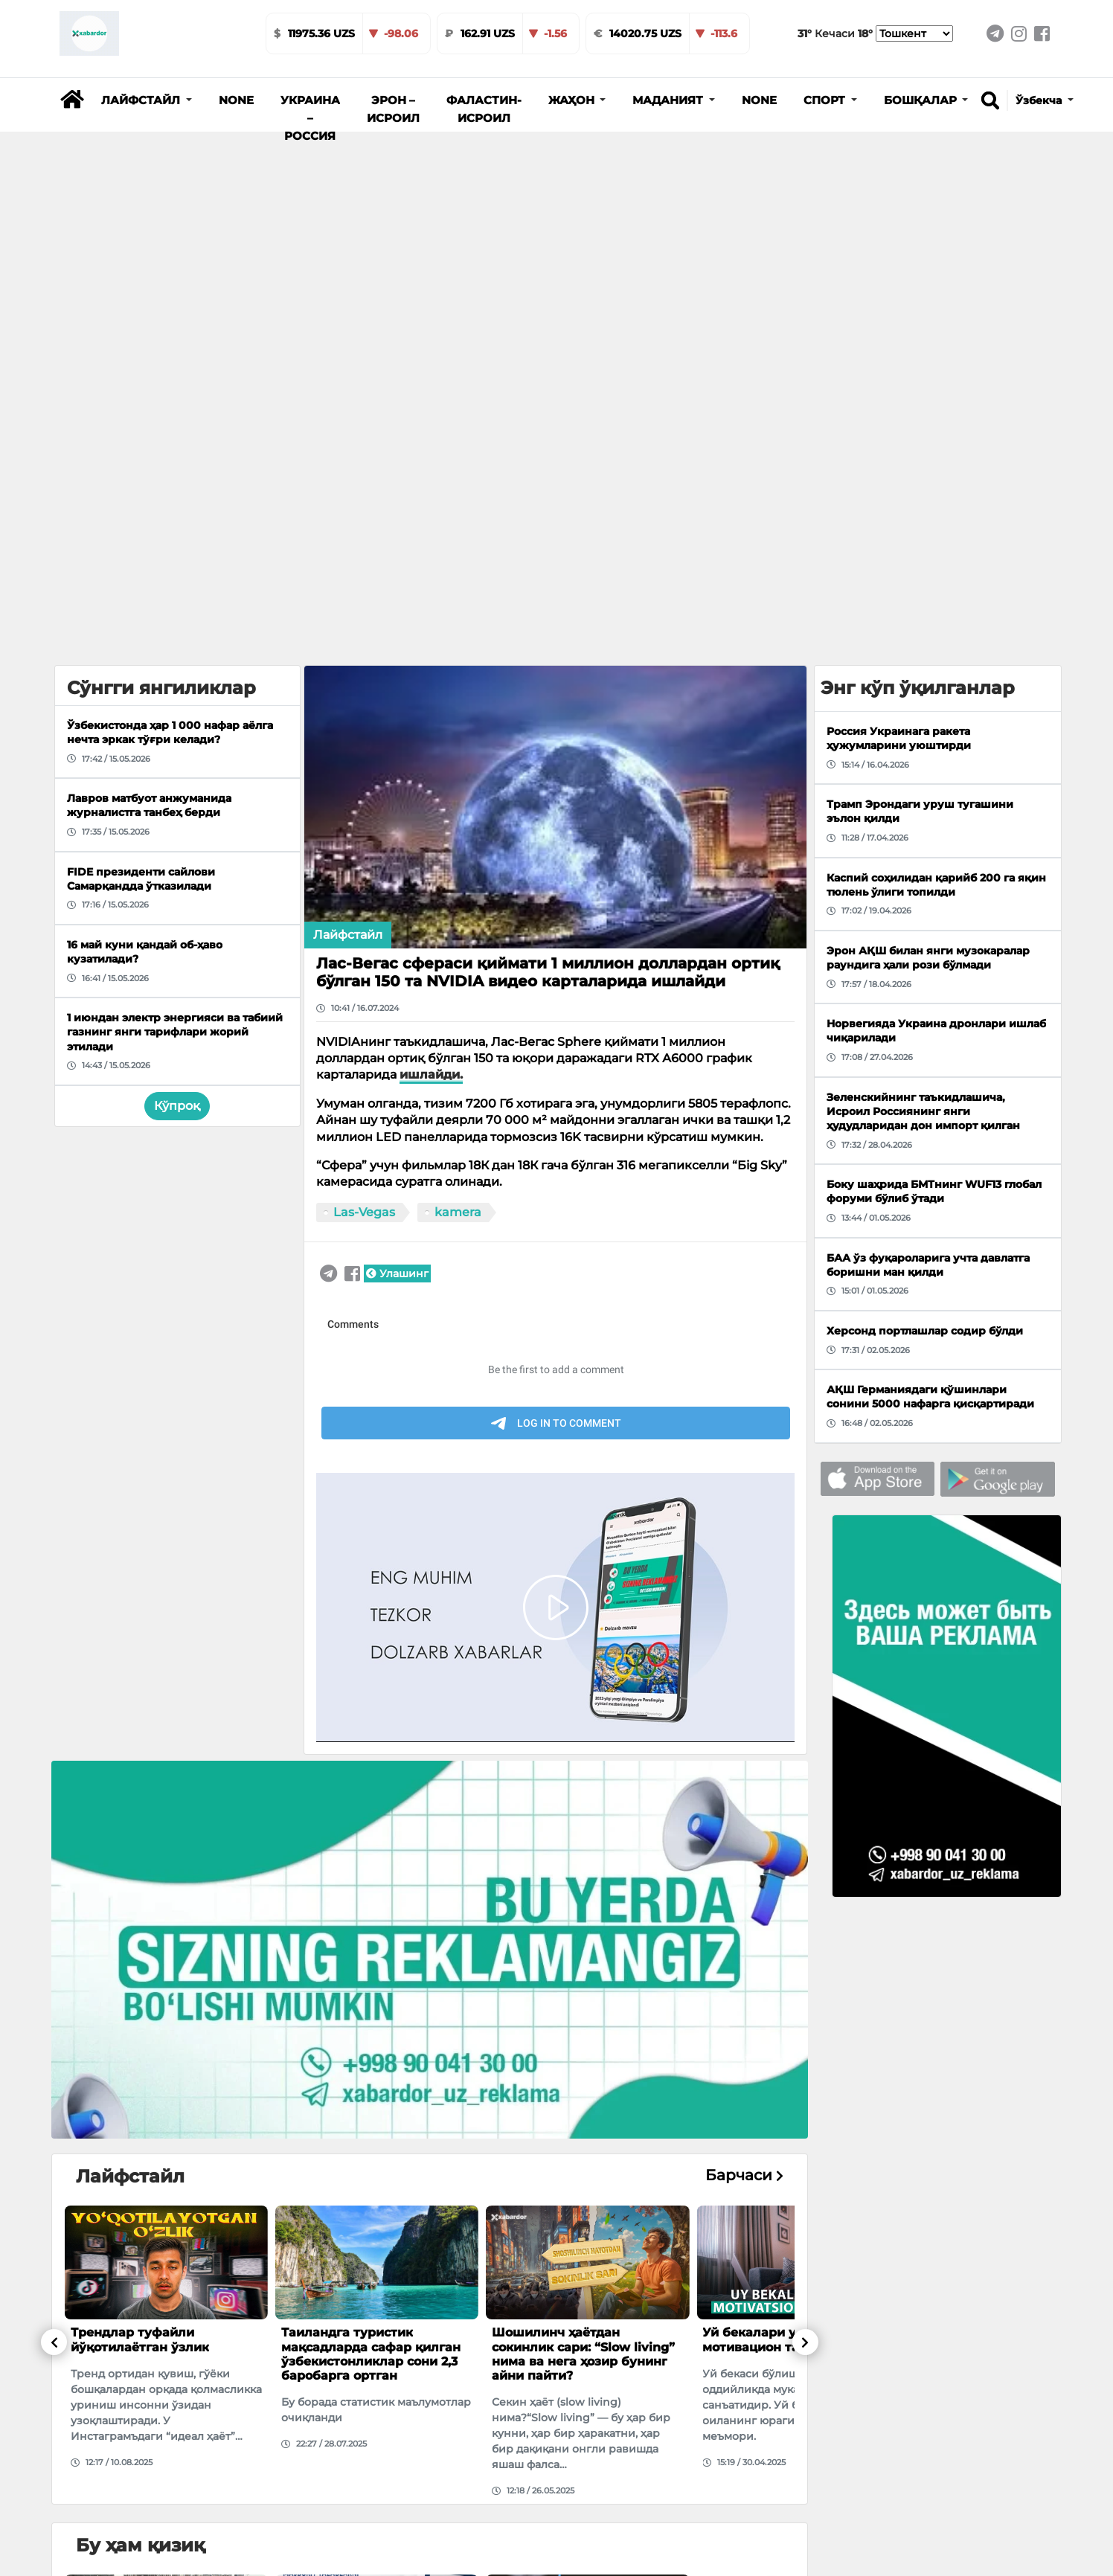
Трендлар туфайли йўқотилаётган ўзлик (140, 2339)
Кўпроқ (177, 1106)
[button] (146, 100)
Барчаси (744, 2175)
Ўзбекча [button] (1040, 100)
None (236, 100)
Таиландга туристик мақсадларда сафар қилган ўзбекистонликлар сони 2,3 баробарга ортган (371, 2354)
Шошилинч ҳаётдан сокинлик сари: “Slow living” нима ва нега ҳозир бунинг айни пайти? (583, 2354)
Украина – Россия (310, 118)
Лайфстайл (347, 935)
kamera (457, 1212)
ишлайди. (431, 1074)
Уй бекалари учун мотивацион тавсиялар (777, 2339)
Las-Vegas (364, 1212)
